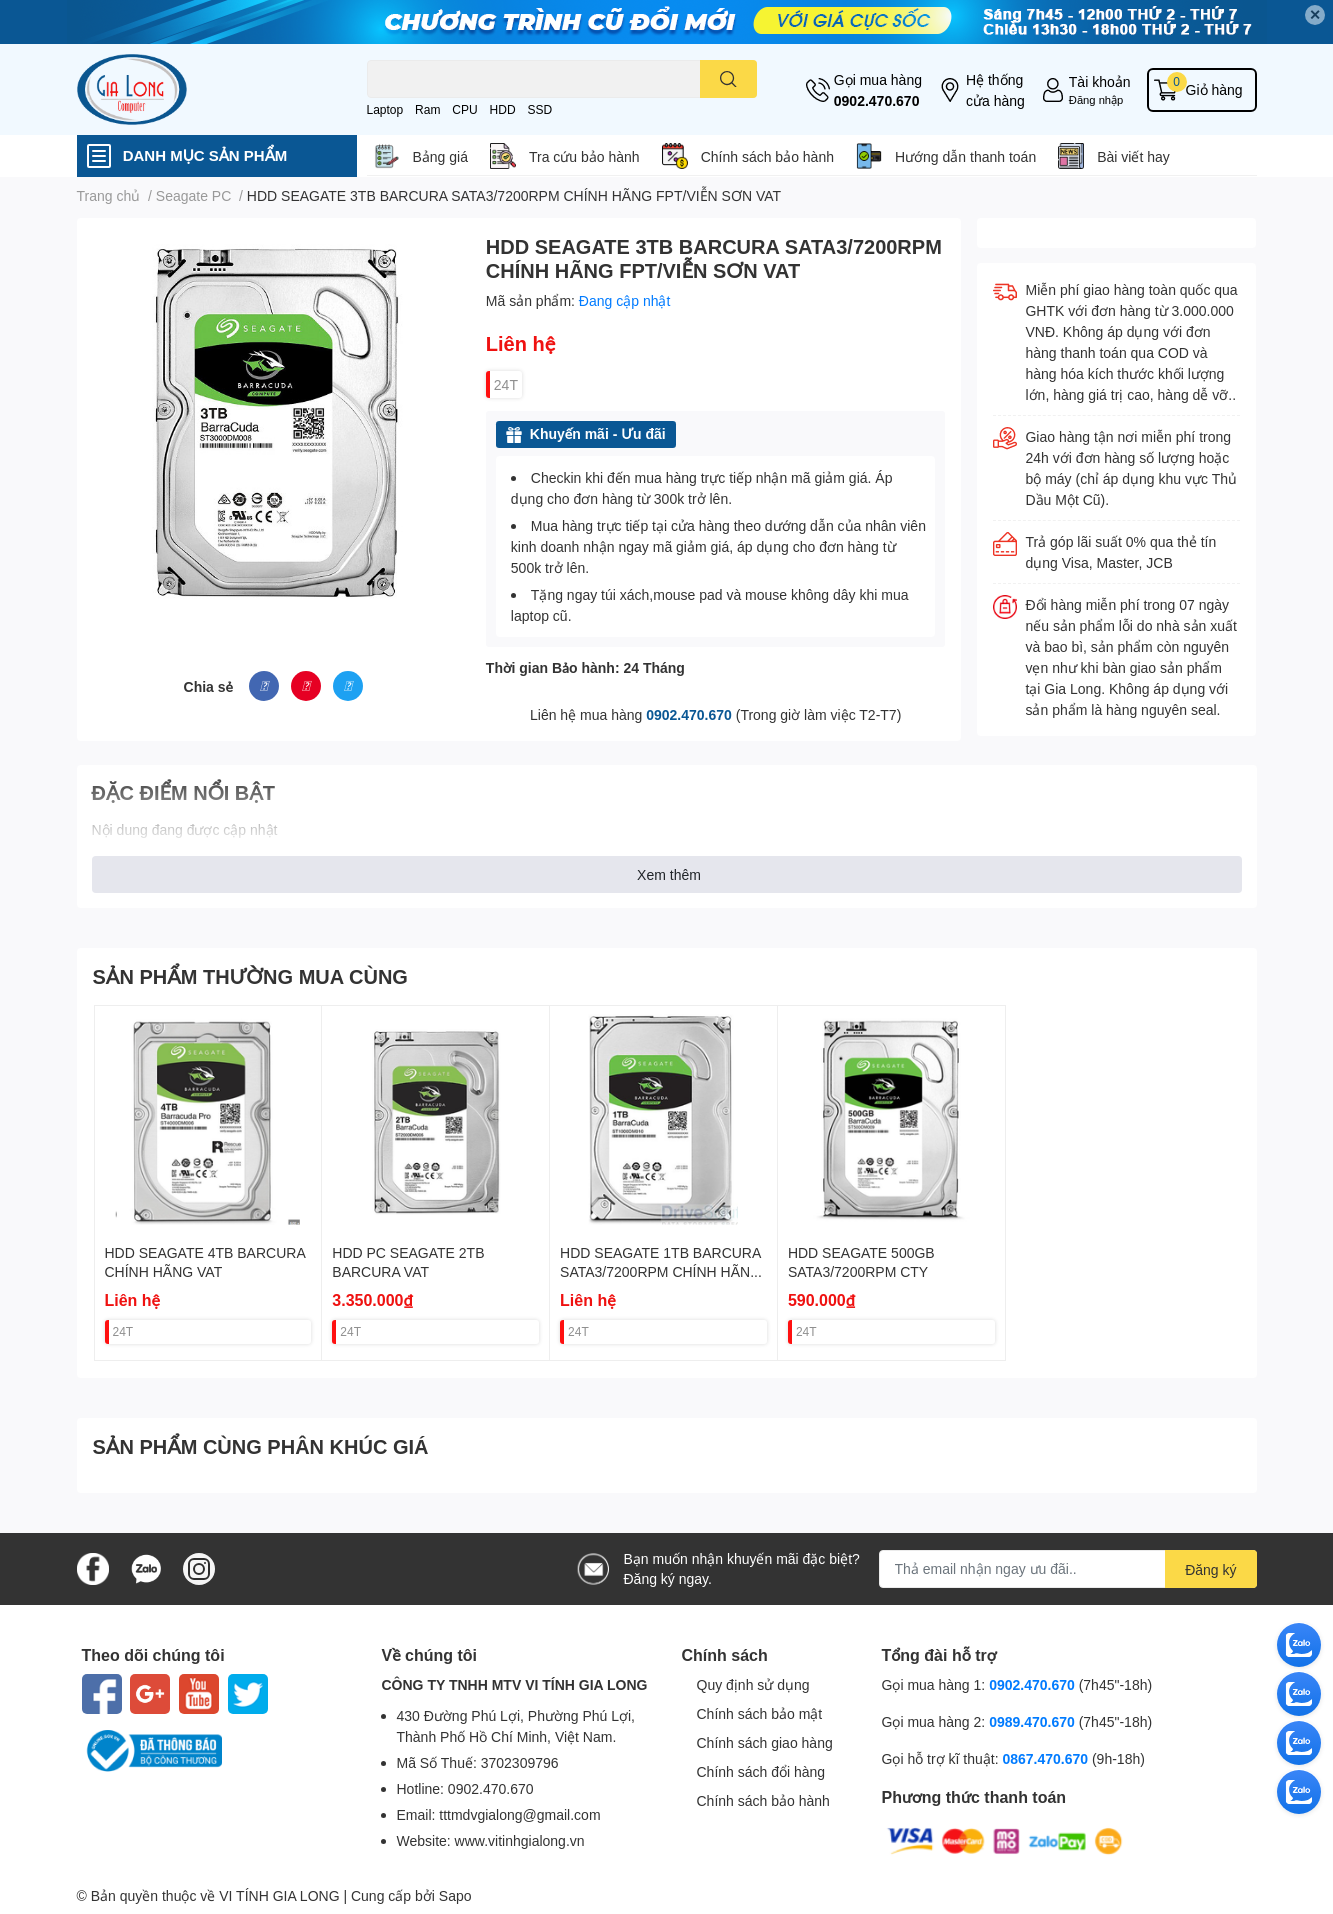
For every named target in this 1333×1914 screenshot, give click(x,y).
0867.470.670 (1047, 1758)
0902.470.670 (877, 100)
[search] (728, 79)
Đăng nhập (1096, 99)
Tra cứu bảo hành (584, 156)
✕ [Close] (1315, 14)
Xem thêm (669, 874)
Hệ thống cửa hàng (995, 90)
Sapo (455, 1895)
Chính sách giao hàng (765, 1742)
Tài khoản (1100, 81)
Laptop (385, 109)
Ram (427, 109)
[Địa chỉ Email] (1068, 1569)
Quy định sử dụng (753, 1684)
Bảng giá (440, 156)
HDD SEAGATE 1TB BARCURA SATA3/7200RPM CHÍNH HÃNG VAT (660, 1272)
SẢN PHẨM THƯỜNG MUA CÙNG (250, 976)
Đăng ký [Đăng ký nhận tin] (1210, 1569)
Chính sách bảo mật (760, 1713)
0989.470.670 (1034, 1721)
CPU (464, 109)
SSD (539, 109)
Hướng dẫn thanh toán (965, 156)
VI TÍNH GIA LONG (279, 1895)
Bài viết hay (1133, 156)
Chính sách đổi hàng (761, 1771)
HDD (503, 109)
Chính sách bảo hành (767, 156)
